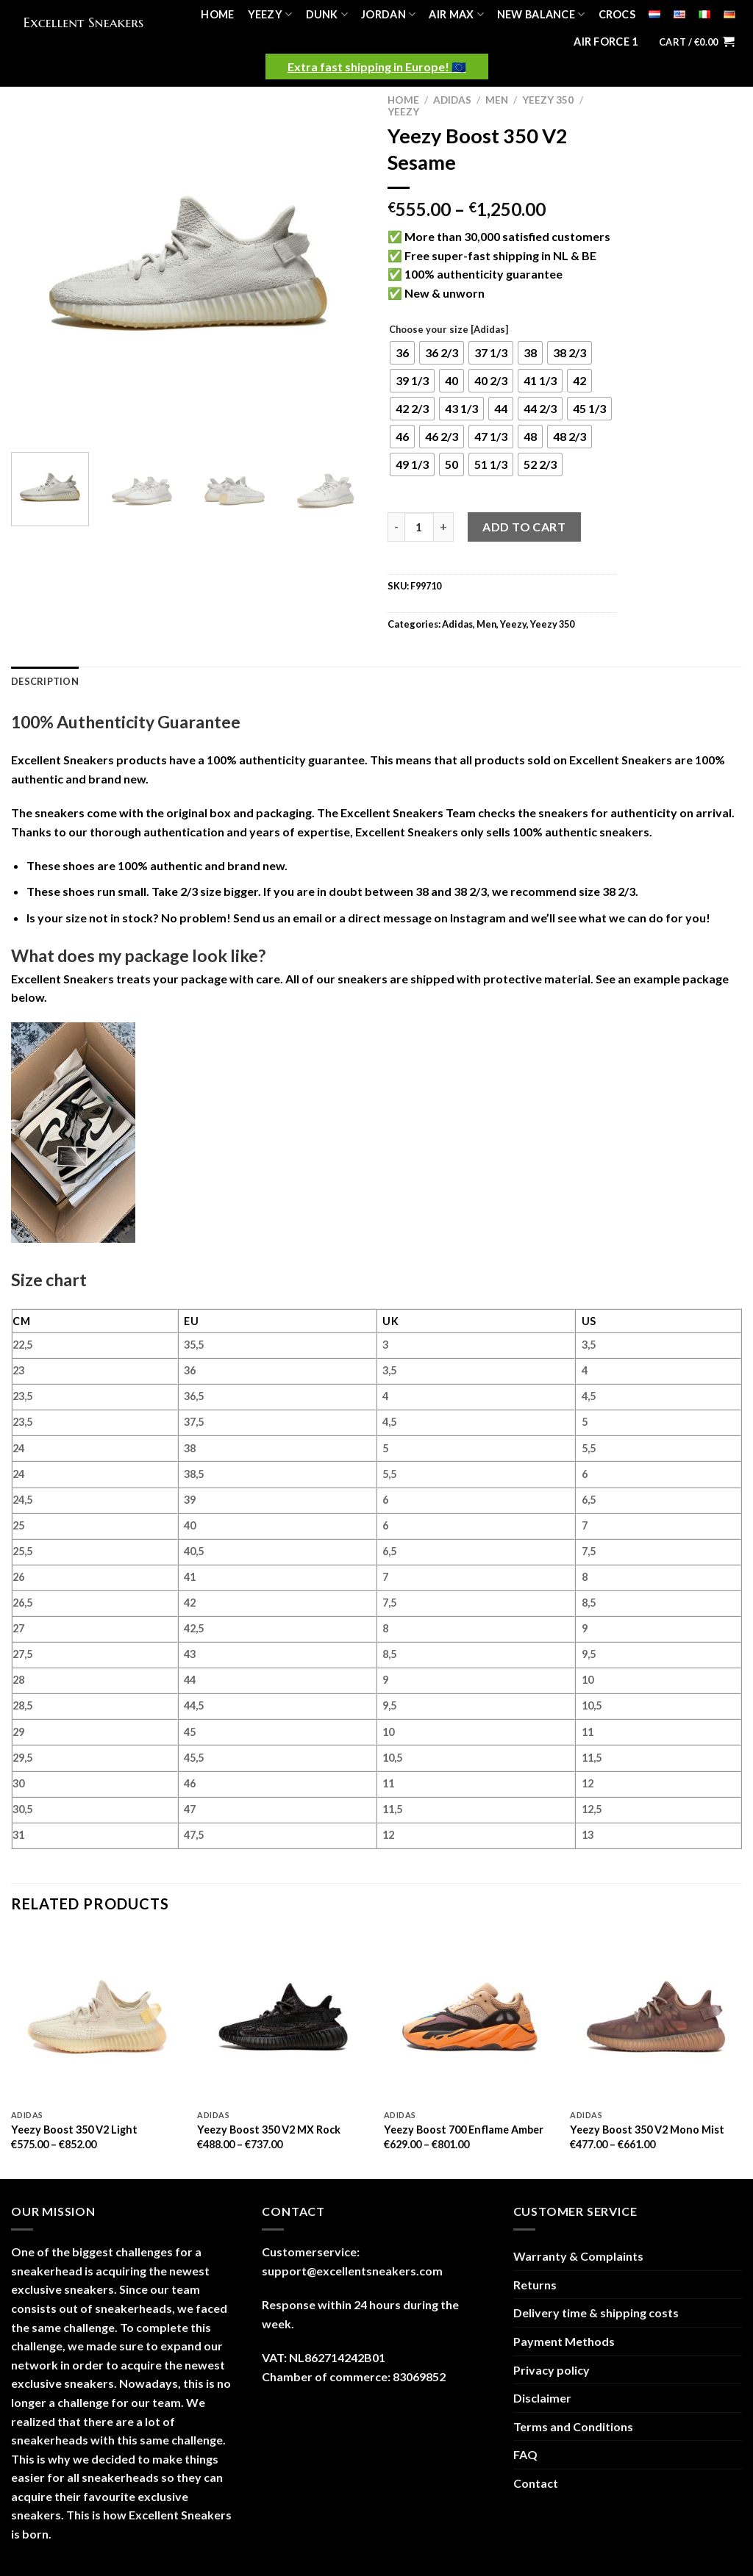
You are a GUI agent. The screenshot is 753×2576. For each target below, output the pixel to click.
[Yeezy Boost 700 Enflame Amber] (470, 2017)
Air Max (456, 14)
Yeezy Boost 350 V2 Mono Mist (647, 2129)
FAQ (525, 2454)
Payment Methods (564, 2341)
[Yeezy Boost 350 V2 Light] (97, 2017)
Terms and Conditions (573, 2426)
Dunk (327, 14)
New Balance (541, 14)
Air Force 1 (606, 41)
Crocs (617, 14)
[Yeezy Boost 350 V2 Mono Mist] (656, 2017)
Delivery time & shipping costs (596, 2313)
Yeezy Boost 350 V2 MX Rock (268, 2129)
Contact (535, 2483)
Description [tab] (45, 681)
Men (496, 100)
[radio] (402, 353)
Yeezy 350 (548, 100)
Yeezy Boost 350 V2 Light (74, 2129)
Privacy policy (551, 2370)
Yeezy (270, 14)
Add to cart (523, 527)
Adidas (452, 100)
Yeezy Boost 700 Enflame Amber (463, 2129)
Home (217, 14)
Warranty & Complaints (578, 2256)
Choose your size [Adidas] (448, 330)
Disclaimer (542, 2398)
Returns (535, 2285)
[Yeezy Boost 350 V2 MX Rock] (283, 2017)
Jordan (388, 14)
